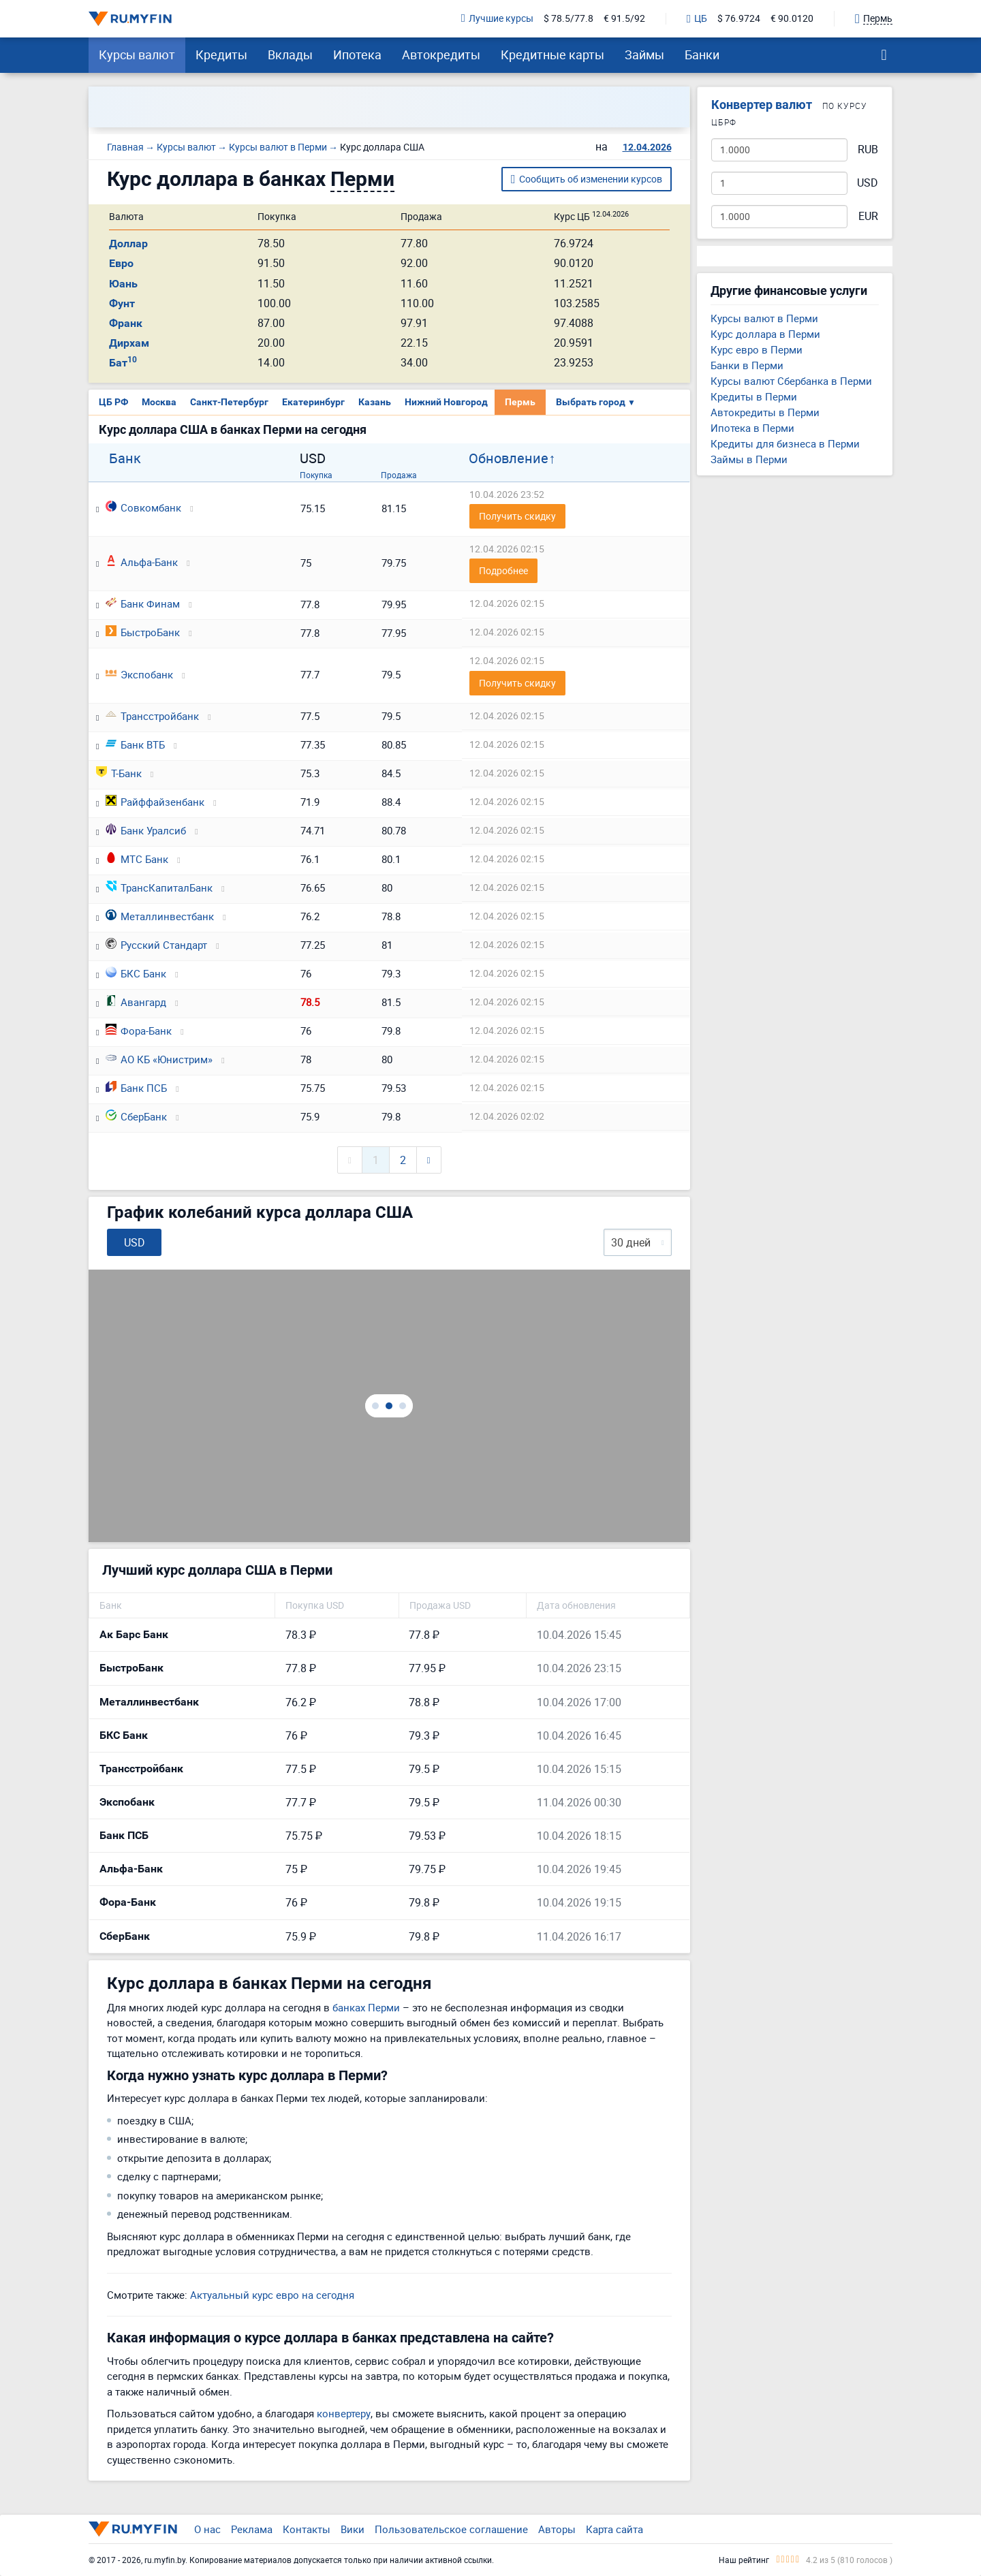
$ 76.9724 (738, 19)
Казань (374, 401)
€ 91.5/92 (624, 19)
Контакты (306, 2529)
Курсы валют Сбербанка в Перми (791, 381)
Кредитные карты (552, 54)
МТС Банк (137, 859)
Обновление (508, 458)
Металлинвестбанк (160, 916)
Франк (125, 323)
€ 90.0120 (791, 19)
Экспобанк (139, 674)
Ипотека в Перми (752, 428)
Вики (352, 2529)
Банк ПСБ (136, 1088)
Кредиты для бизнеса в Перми (785, 443)
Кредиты (221, 54)
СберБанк (136, 1116)
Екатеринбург (313, 401)
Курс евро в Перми (757, 349)
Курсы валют (137, 54)
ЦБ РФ (113, 401)
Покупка (316, 475)
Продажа (399, 475)
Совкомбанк (143, 507)
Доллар (128, 243)
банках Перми (366, 2007)
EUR (868, 216)
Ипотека (357, 54)
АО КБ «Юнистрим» (159, 1059)
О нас (207, 2529)
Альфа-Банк (142, 562)
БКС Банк (136, 973)
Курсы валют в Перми (764, 318)
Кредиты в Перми (754, 396)
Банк (125, 458)
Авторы (557, 2529)
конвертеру (344, 2413)
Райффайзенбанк (155, 801)
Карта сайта (614, 2529)
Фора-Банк (139, 1030)
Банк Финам (143, 603)
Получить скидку (517, 515)
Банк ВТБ (135, 744)
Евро (121, 263)
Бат (123, 362)
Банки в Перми (747, 365)
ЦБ (697, 19)
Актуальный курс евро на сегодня (272, 2295)
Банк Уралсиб (146, 830)
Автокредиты (441, 54)
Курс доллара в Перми (765, 334)
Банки (702, 54)
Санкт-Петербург (229, 401)
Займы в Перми (749, 459)
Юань (123, 283)
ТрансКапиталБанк (159, 887)
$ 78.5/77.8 (568, 19)
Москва (159, 401)
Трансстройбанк (152, 716)
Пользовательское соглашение (451, 2529)
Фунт (122, 303)
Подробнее (503, 570)
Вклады (290, 54)
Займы (644, 54)
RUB (868, 149)
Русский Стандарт (156, 945)
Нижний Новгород (446, 401)
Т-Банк (119, 773)
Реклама (251, 2529)
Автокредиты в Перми (765, 412)
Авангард (136, 1002)
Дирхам (129, 342)
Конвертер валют (761, 104)
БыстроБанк (143, 632)
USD (867, 182)
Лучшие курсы (497, 19)
